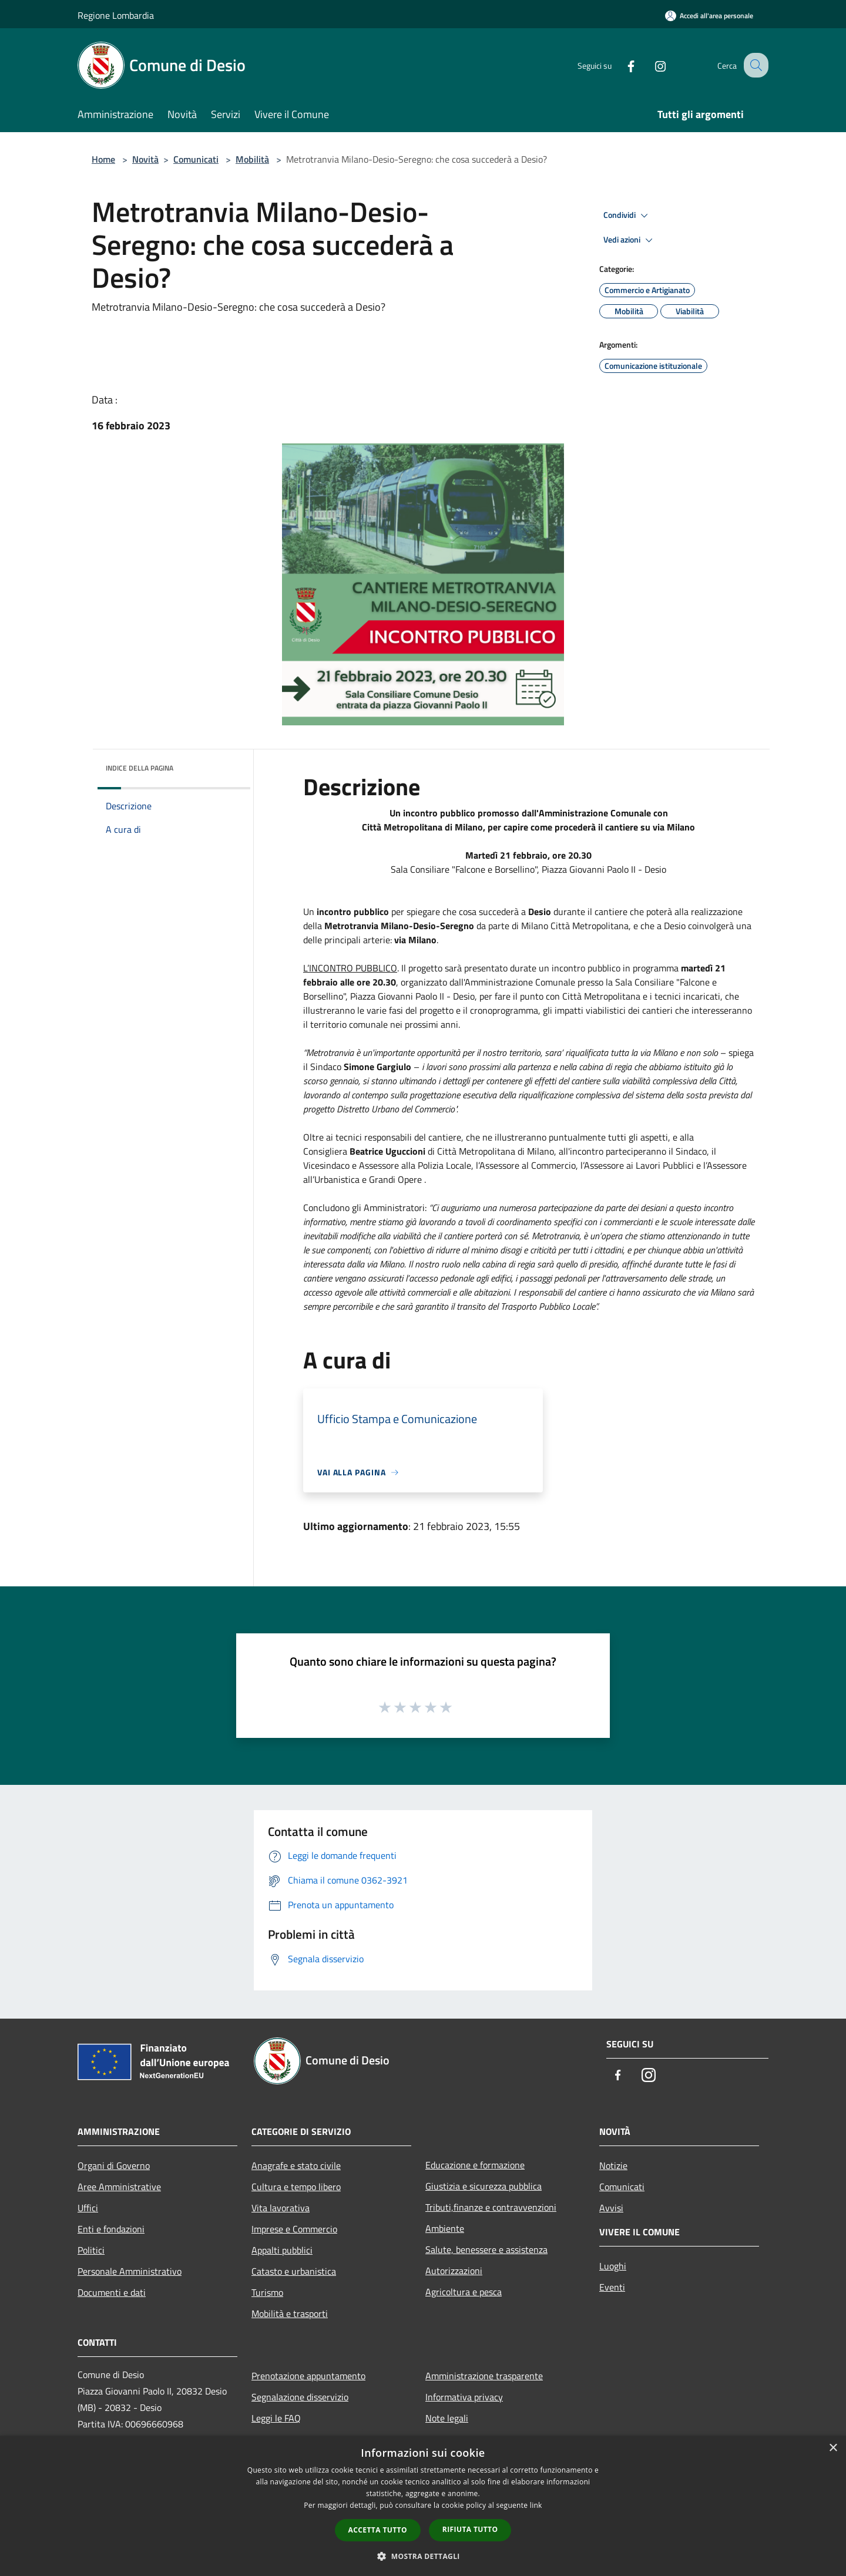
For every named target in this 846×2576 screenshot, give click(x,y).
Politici (91, 2250)
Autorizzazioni (453, 2271)
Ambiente (444, 2228)
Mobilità (252, 159)
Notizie (613, 2165)
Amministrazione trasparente (484, 2376)
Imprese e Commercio (294, 2229)
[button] (423, 2556)
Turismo (267, 2292)
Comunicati (196, 159)
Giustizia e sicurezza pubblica (483, 2186)
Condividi (627, 215)
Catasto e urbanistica (293, 2271)
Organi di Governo (114, 2165)
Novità (145, 159)
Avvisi (611, 2208)
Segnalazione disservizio (299, 2397)
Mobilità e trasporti (289, 2313)
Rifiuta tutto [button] (470, 2529)
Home (103, 159)
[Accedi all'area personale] (709, 15)
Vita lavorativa (280, 2208)
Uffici (88, 2208)
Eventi (612, 2287)
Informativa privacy (464, 2397)
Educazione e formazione (475, 2165)
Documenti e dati (112, 2292)
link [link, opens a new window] (536, 2505)
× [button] (832, 2448)
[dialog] (423, 2506)
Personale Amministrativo (130, 2271)
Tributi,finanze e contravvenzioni (490, 2207)
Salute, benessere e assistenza (486, 2249)
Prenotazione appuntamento (308, 2376)
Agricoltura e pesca (463, 2292)
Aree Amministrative (119, 2187)
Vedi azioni (629, 240)
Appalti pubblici (282, 2250)
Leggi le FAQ (276, 2418)
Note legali (446, 2418)
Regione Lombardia (116, 15)
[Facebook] (620, 65)
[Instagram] (650, 65)
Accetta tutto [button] (377, 2530)
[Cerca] (754, 65)
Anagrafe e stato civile (296, 2165)
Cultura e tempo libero (296, 2187)
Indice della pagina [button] (139, 768)
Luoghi (612, 2266)
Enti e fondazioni (111, 2229)
